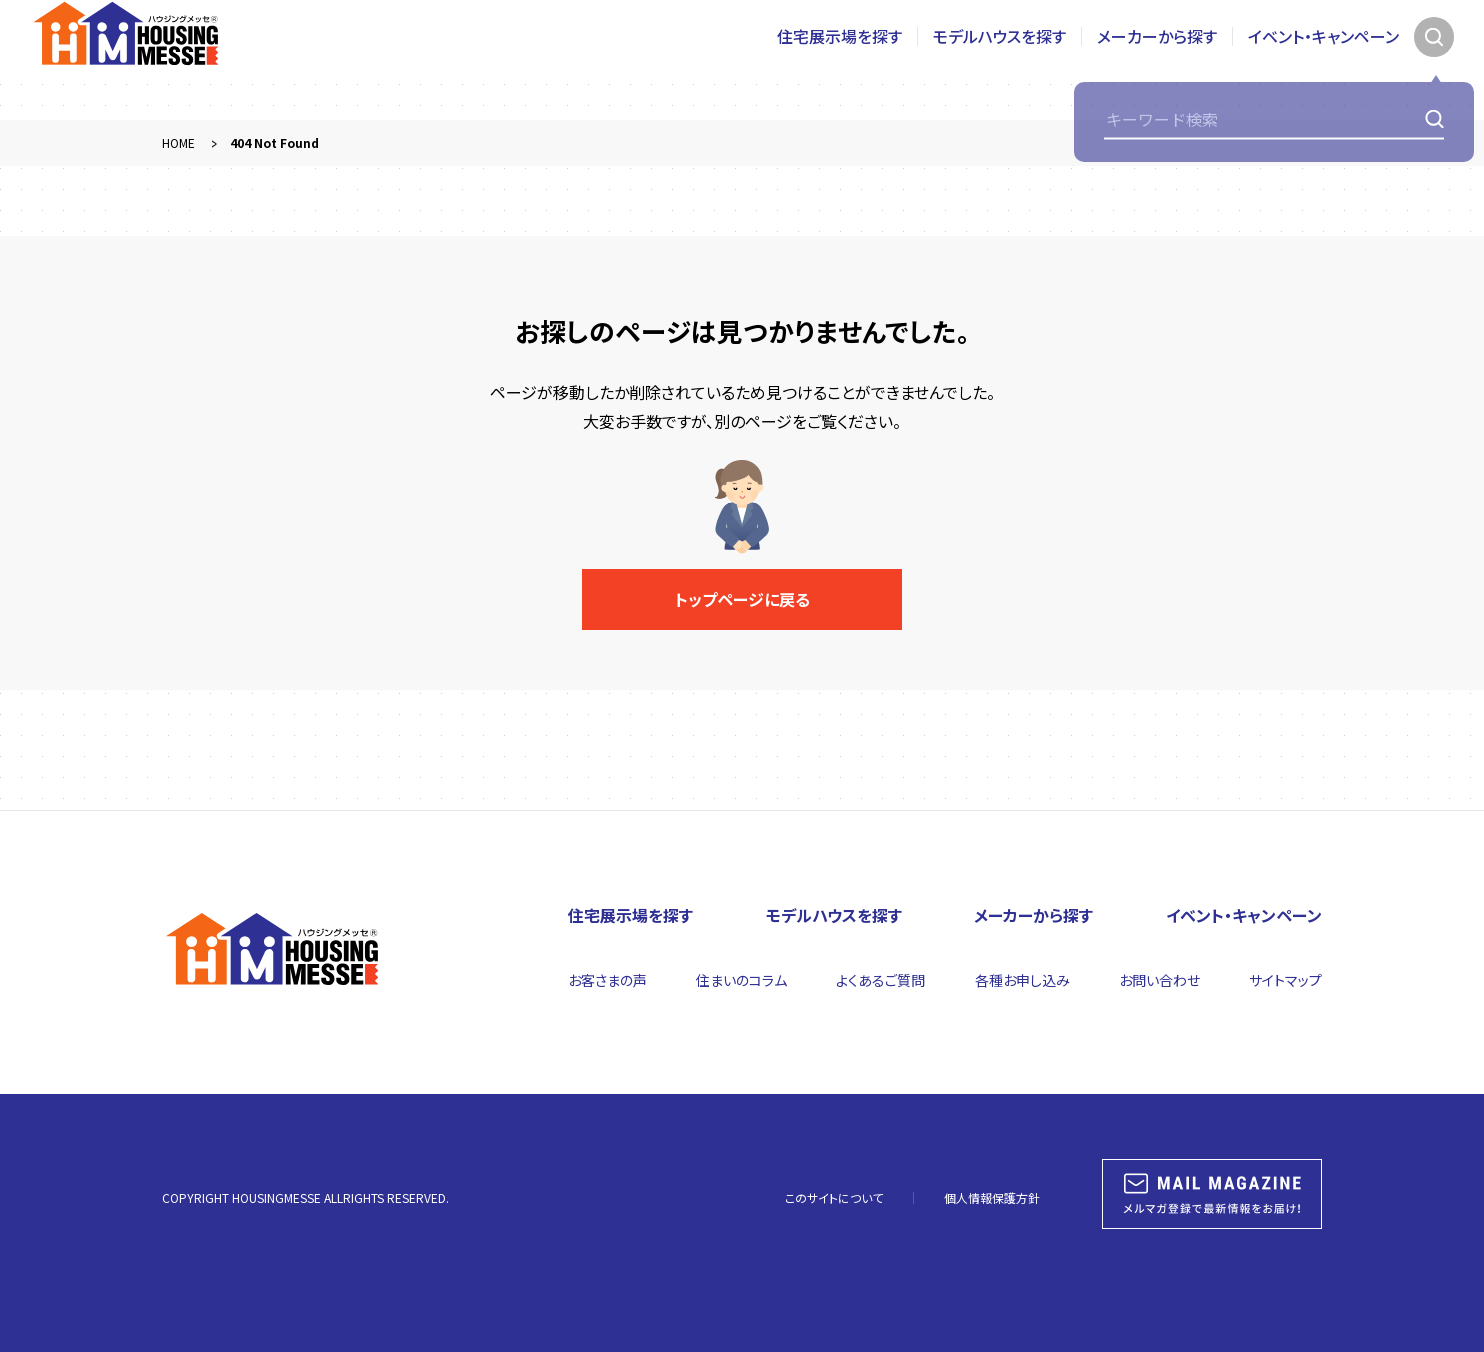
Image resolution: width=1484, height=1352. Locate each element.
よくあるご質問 (880, 980)
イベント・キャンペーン (1323, 59)
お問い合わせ (1159, 980)
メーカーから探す (1157, 59)
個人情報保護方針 (992, 1197)
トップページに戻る (742, 599)
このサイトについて (834, 1197)
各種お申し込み (1022, 980)
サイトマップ (1285, 980)
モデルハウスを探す (999, 59)
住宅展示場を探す (839, 59)
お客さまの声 (607, 980)
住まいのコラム (741, 980)
